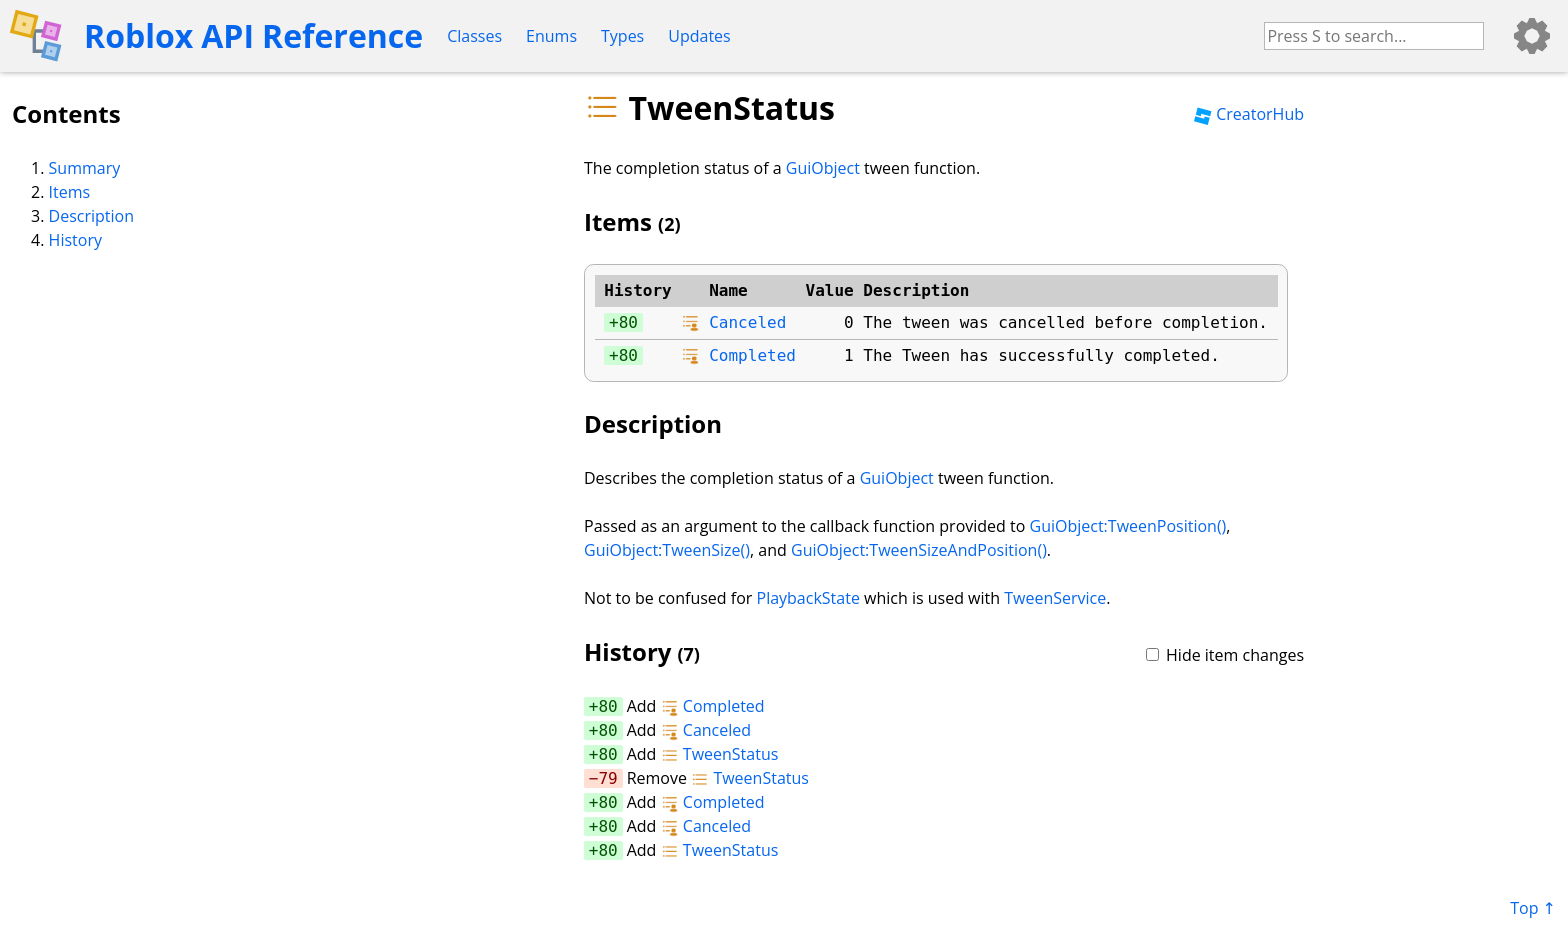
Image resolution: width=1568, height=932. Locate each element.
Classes (474, 36)
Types (622, 36)
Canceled (747, 322)
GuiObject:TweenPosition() (1128, 526)
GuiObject (823, 168)
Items (70, 192)
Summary (85, 168)
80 (628, 322)
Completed (752, 355)
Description (91, 216)
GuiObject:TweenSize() (667, 550)
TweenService (1055, 598)
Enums (551, 36)
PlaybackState (808, 598)
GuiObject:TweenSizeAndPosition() (919, 550)
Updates (699, 36)
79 (607, 778)
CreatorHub (1249, 114)
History (75, 240)
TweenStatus (720, 754)
